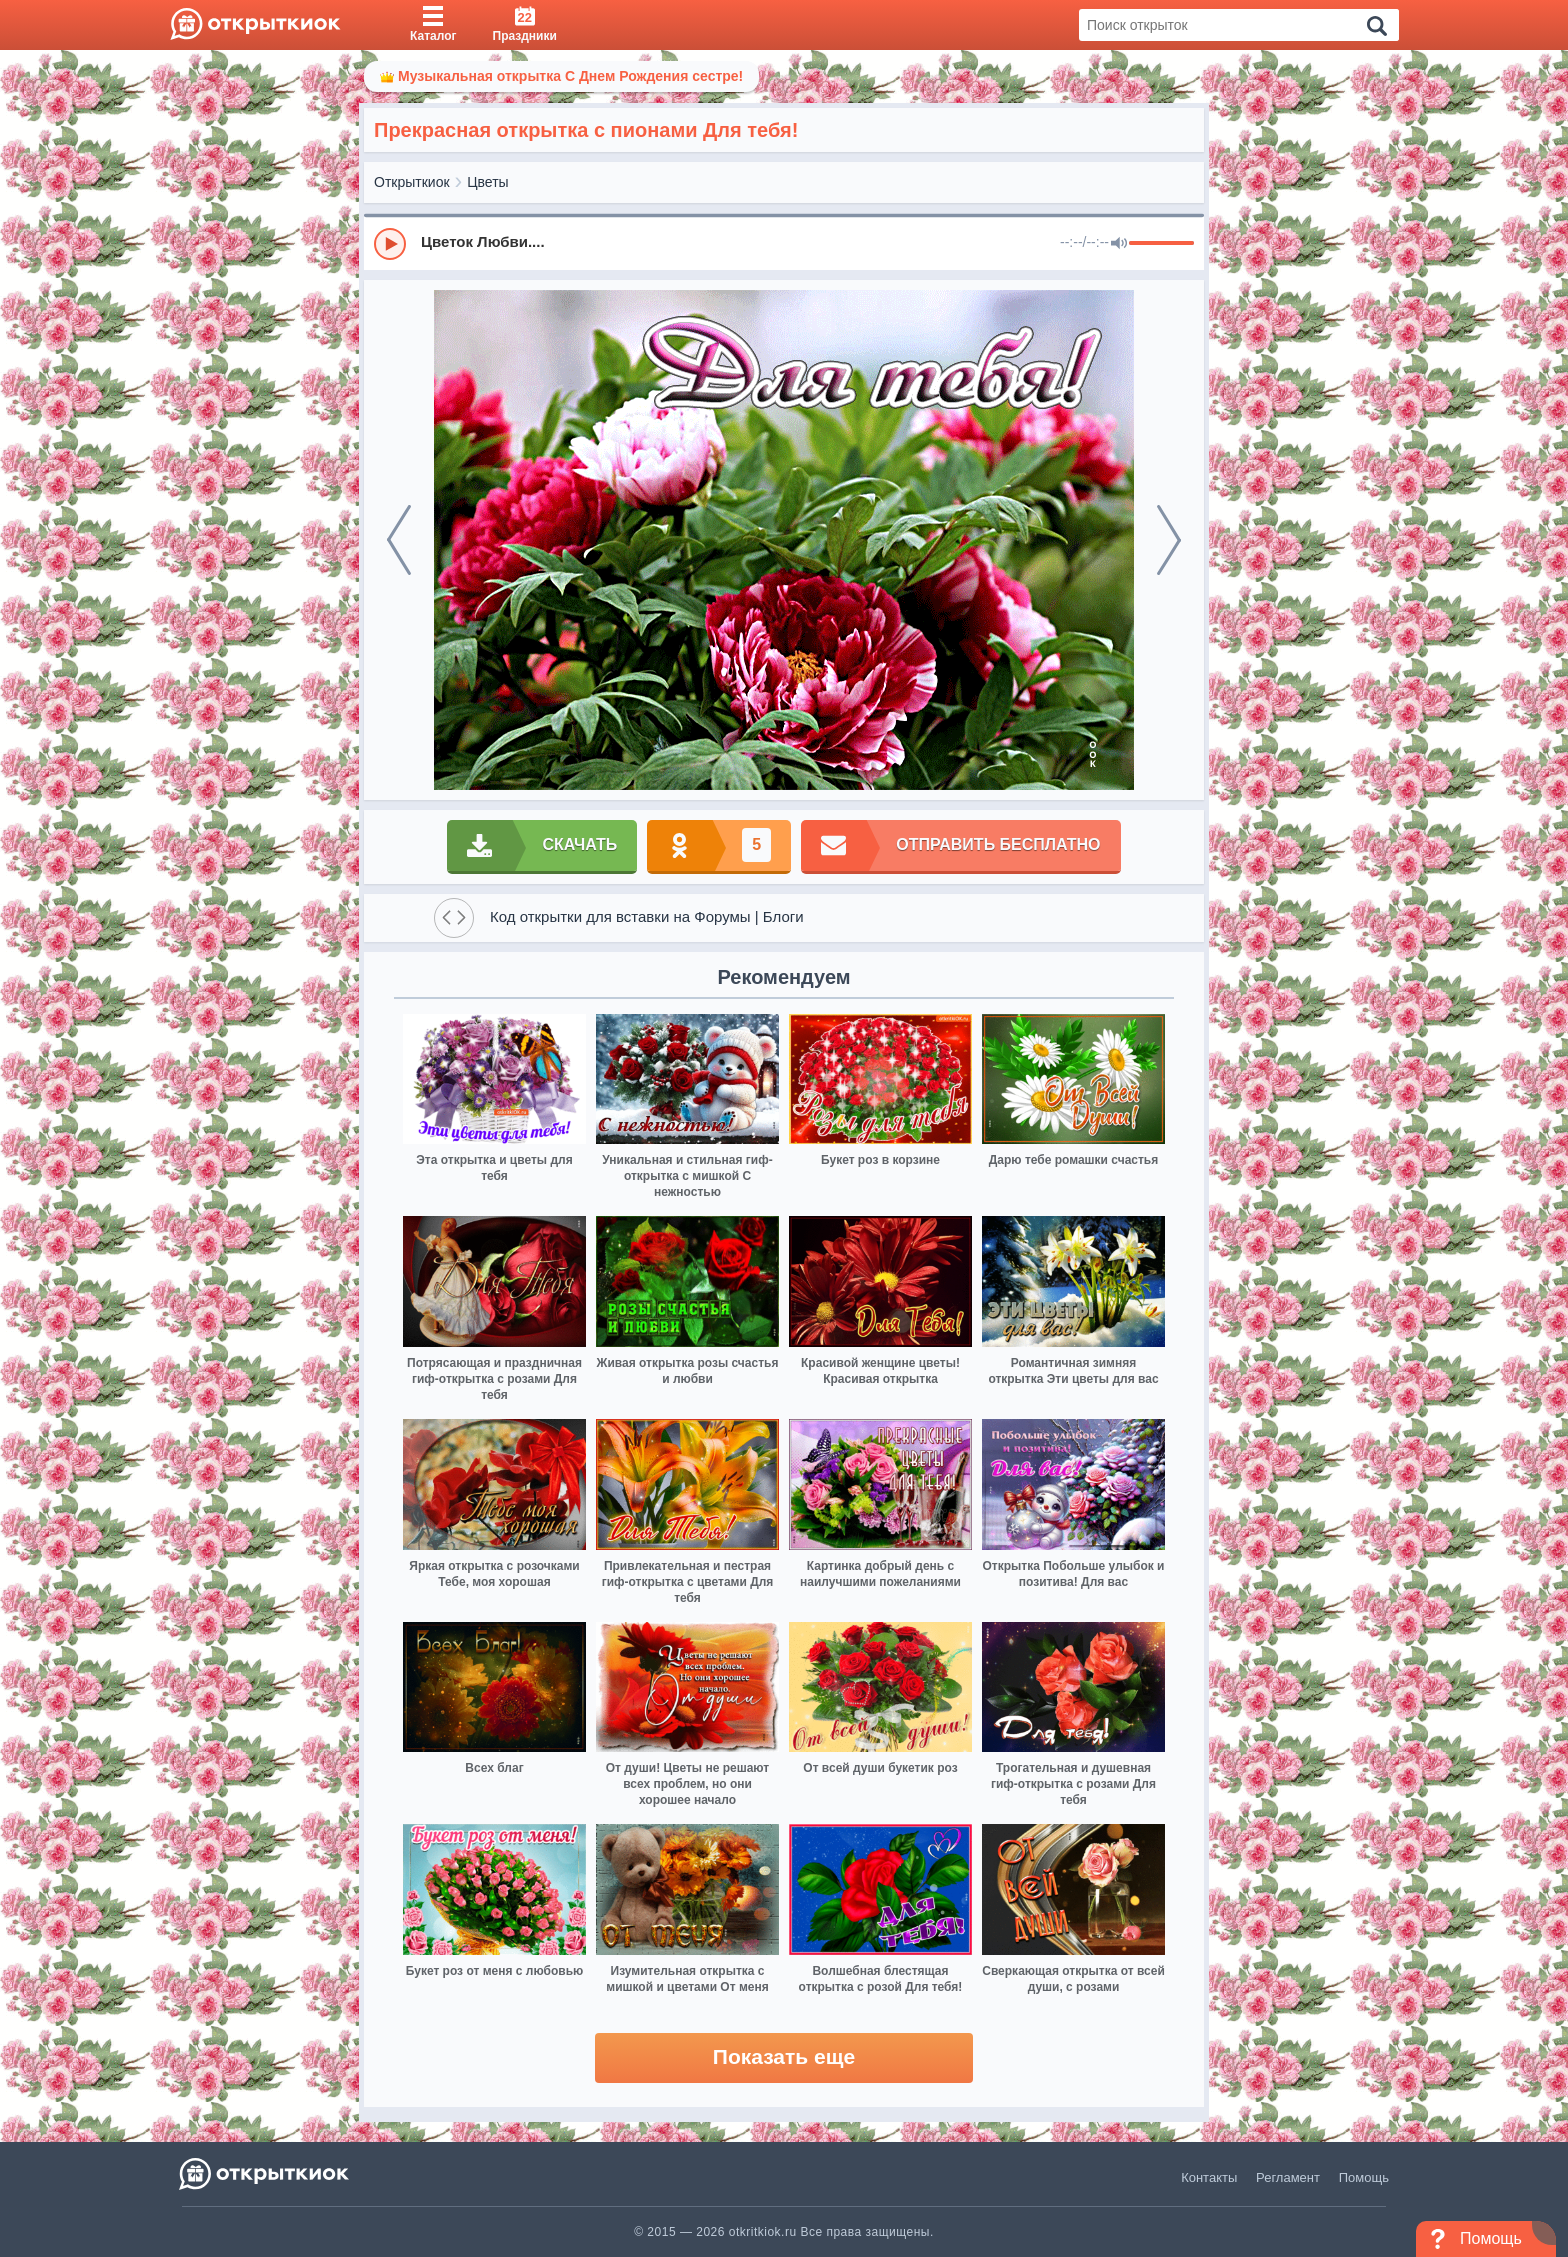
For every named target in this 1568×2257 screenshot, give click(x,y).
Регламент (1288, 2177)
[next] (1169, 540)
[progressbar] (1161, 244)
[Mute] (1119, 244)
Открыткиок (412, 182)
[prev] (399, 540)
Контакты (1209, 2177)
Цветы (487, 182)
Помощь (1364, 2177)
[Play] (390, 244)
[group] (784, 243)
